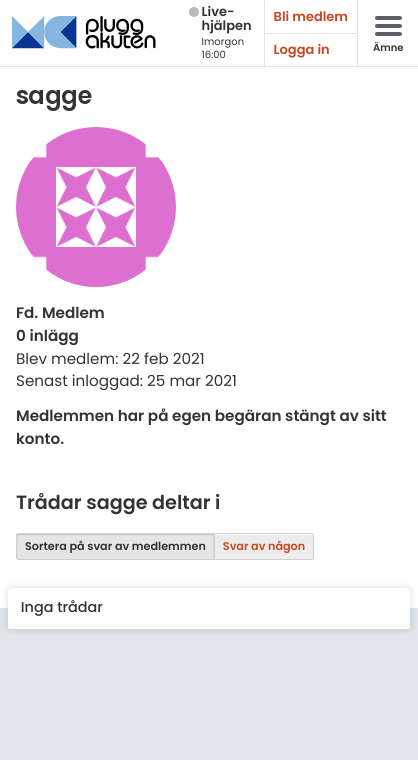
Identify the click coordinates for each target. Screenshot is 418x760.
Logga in (302, 49)
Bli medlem (311, 16)
